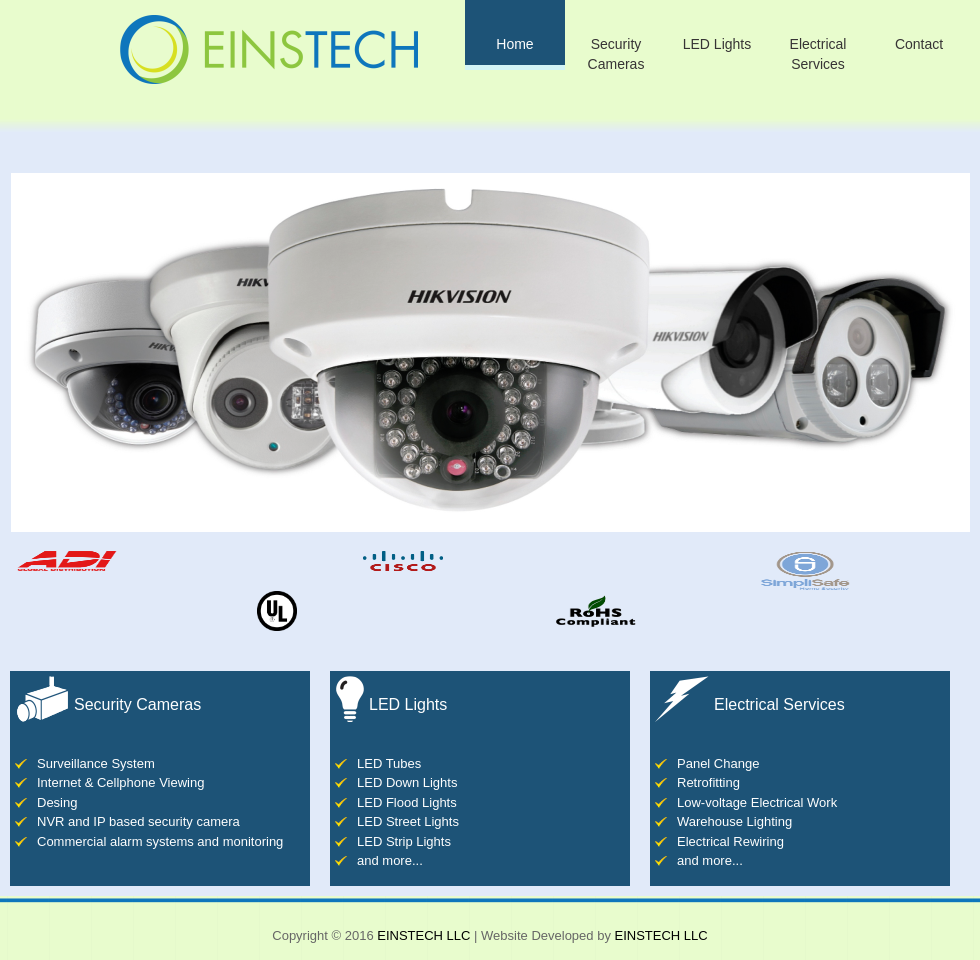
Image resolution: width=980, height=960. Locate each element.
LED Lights (717, 44)
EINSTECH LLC (423, 935)
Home (514, 44)
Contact (919, 44)
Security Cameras (616, 54)
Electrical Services (818, 54)
